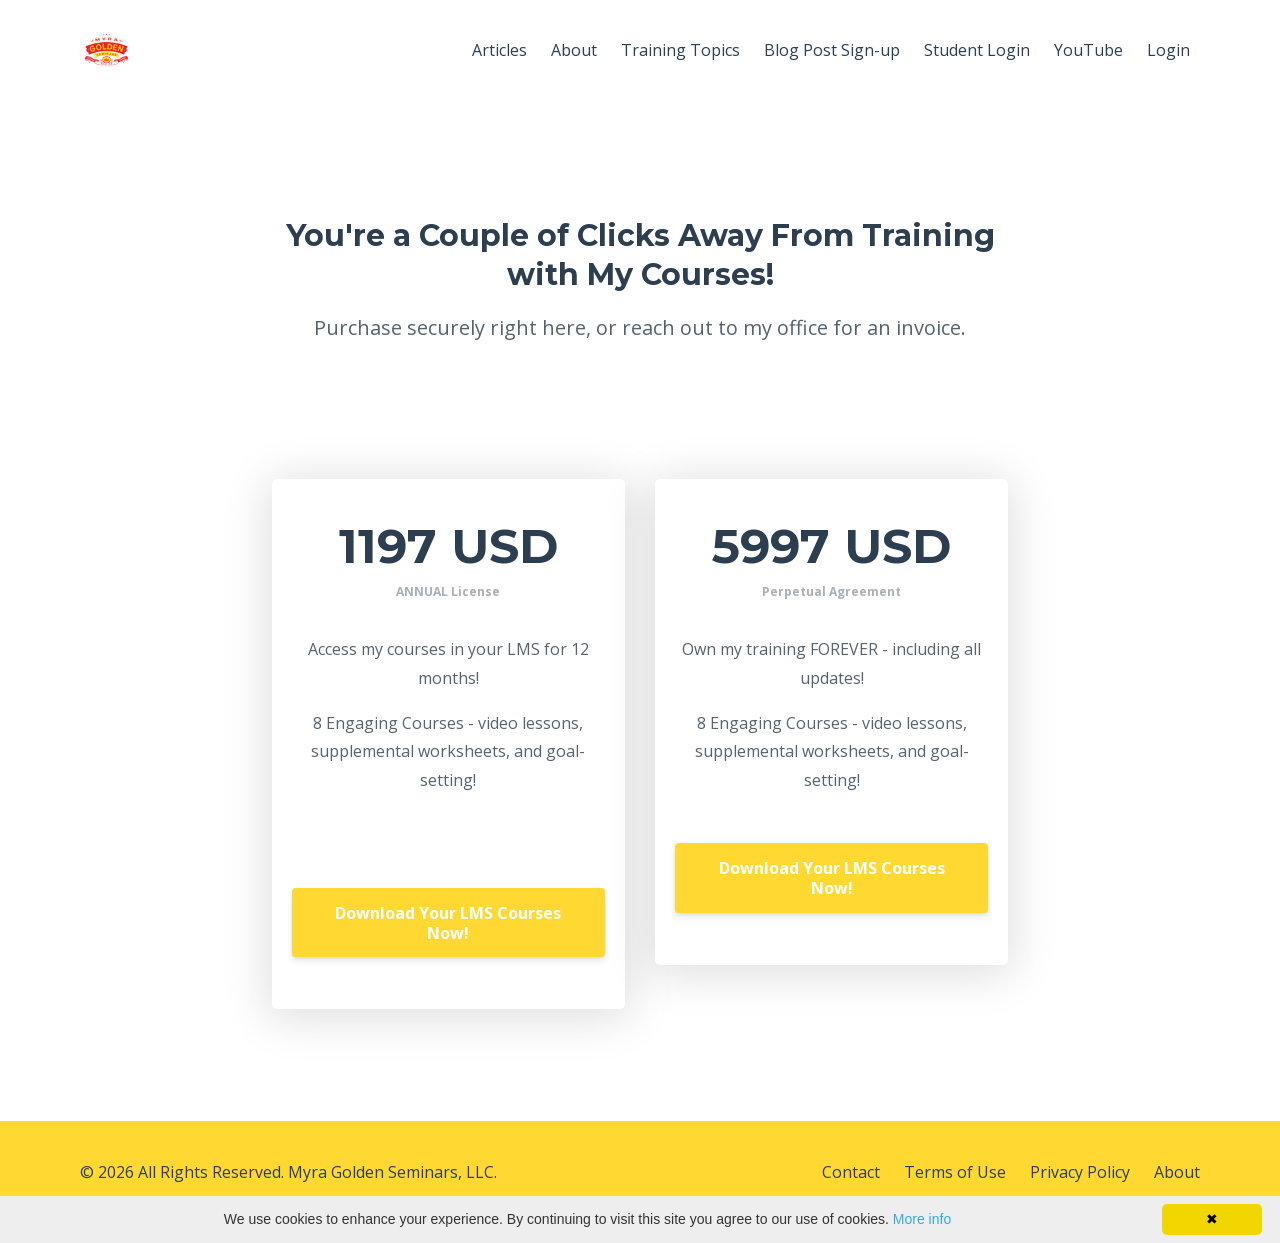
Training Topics (680, 50)
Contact (851, 1172)
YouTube (1088, 50)
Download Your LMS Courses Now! (448, 923)
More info (922, 1219)
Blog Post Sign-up (832, 50)
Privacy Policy (1080, 1172)
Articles (499, 50)
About (574, 50)
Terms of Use (955, 1172)
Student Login (977, 50)
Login (1168, 50)
